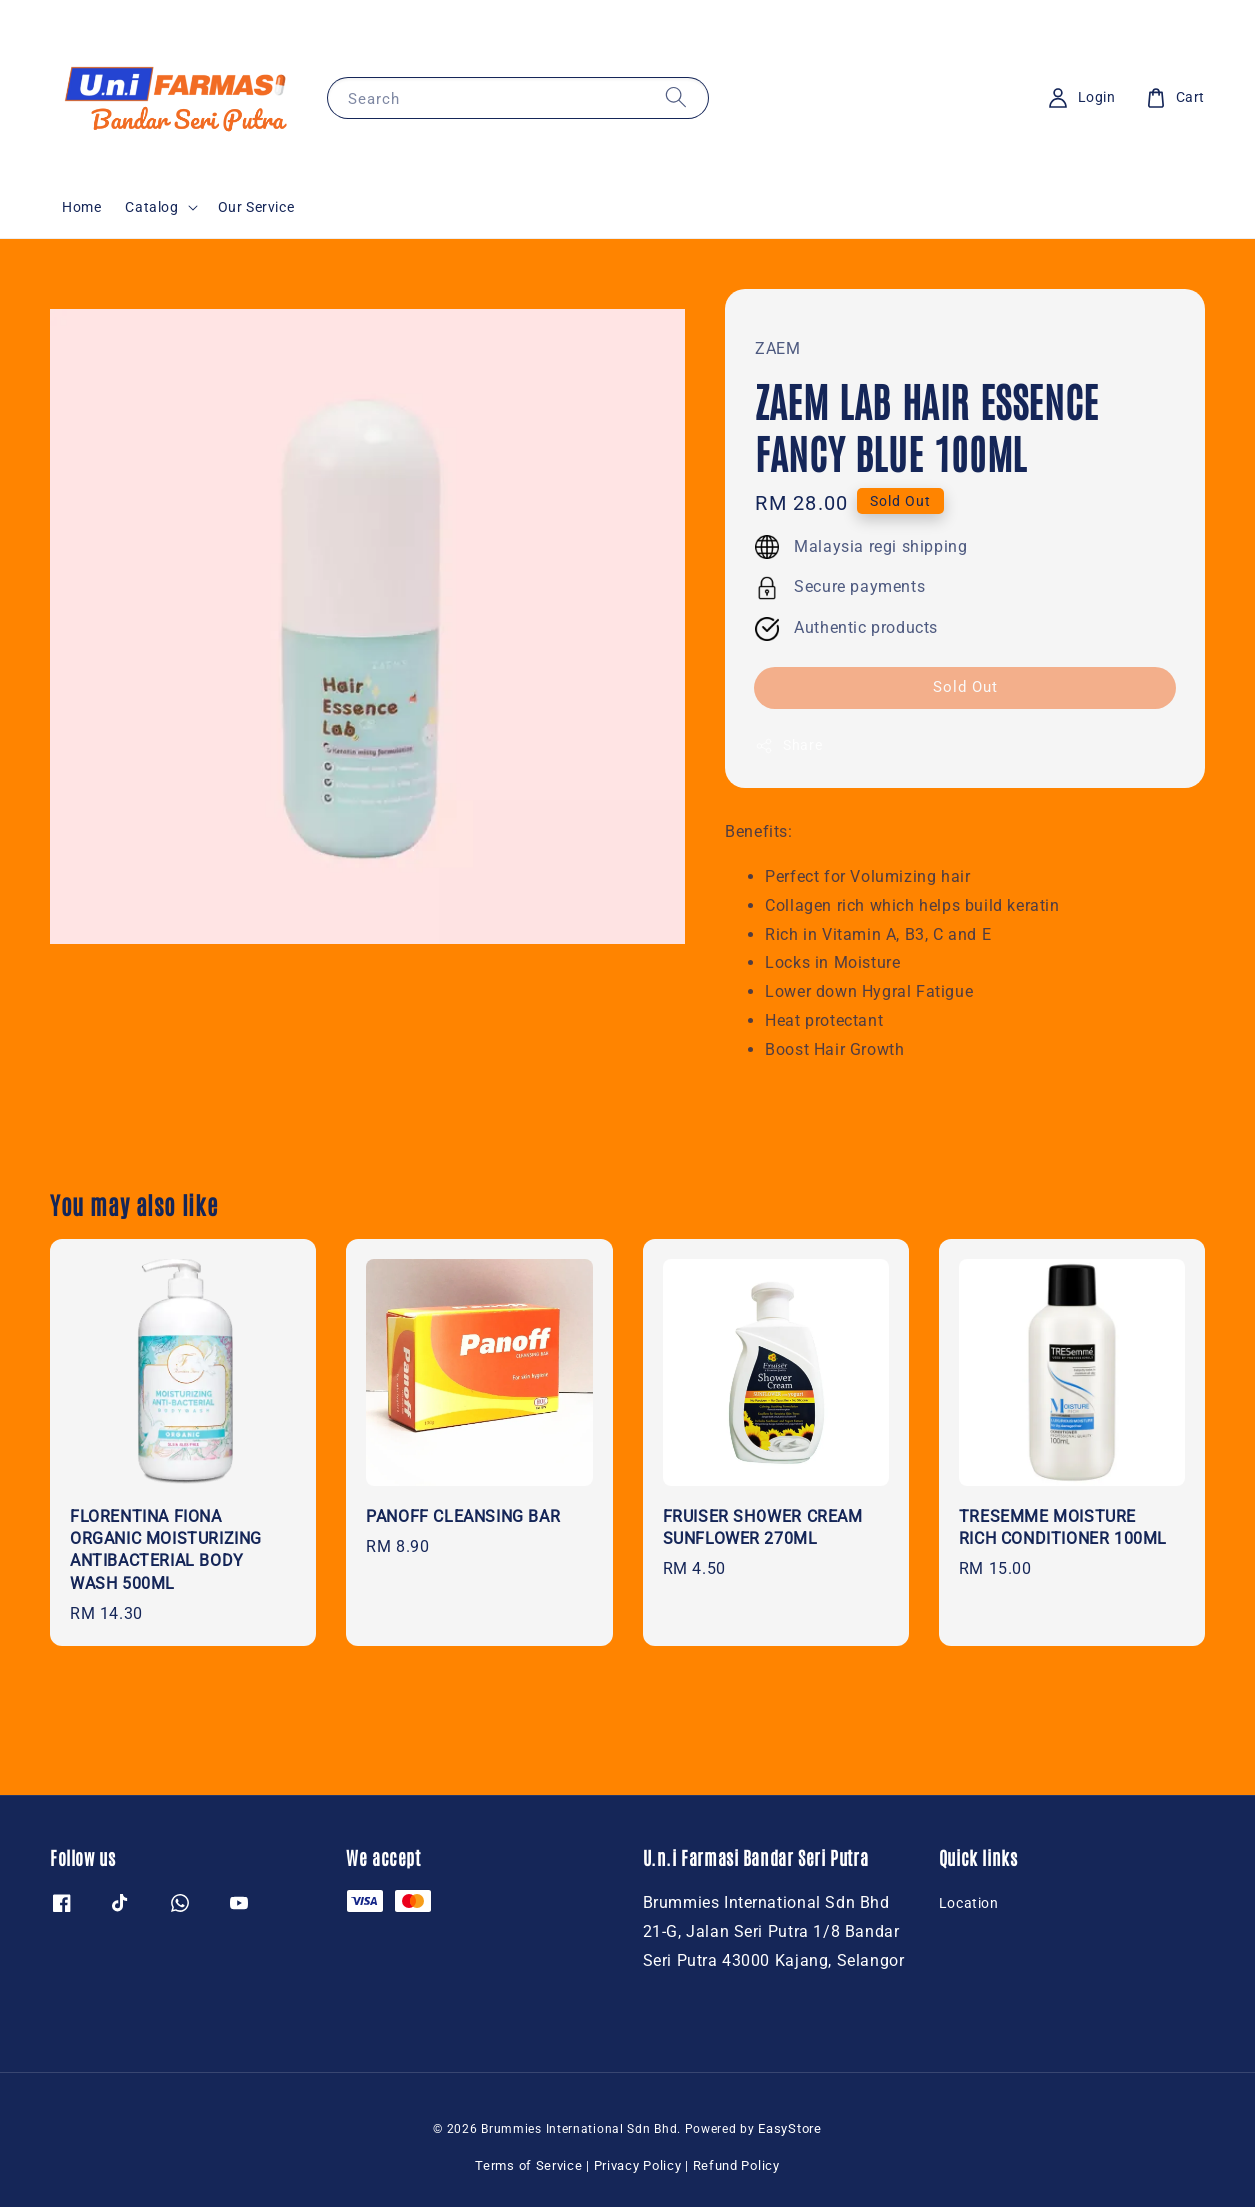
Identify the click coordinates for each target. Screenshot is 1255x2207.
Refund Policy (736, 2165)
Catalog (151, 207)
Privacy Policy (638, 2165)
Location (969, 1903)
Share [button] (788, 746)
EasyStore (789, 2128)
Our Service (256, 207)
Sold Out (965, 687)
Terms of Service (528, 2165)
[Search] (676, 97)
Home (81, 207)
